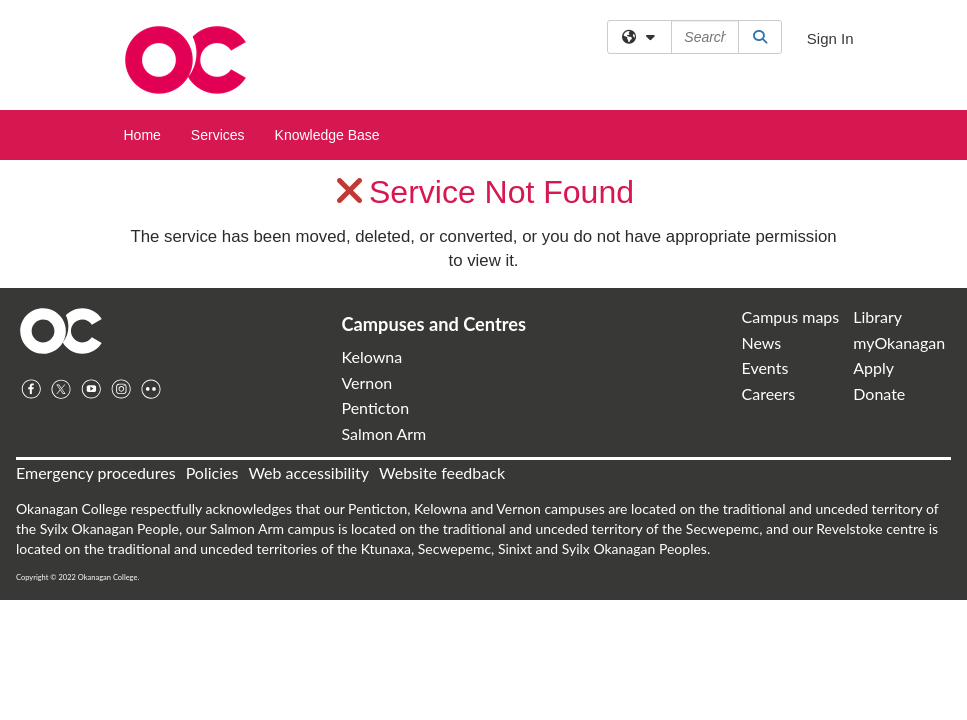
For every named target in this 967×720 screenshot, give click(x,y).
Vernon (366, 382)
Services (218, 135)
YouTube (91, 389)
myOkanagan (899, 342)
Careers (769, 393)
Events (765, 367)
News (762, 342)
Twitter (61, 389)
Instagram (121, 389)
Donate (879, 393)
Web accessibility (308, 472)
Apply (873, 367)
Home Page (61, 331)
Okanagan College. (108, 577)
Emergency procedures (96, 472)
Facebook (31, 389)
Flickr (151, 389)
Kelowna (371, 356)
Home (142, 135)
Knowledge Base (327, 135)
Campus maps (791, 316)
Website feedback (442, 472)
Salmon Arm (383, 433)
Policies (212, 472)
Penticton (375, 407)
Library (877, 316)
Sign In (830, 38)
